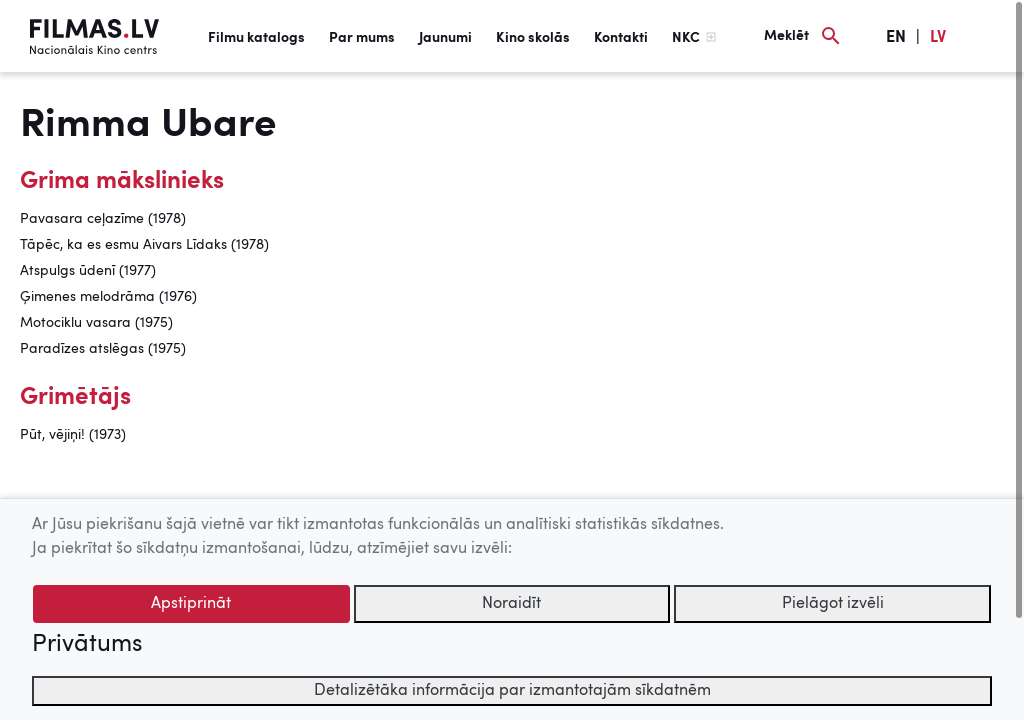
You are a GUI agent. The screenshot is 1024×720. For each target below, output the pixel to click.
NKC (686, 38)
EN (896, 38)
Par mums (362, 38)
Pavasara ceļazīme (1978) (103, 219)
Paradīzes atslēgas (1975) (103, 349)
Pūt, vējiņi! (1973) (73, 435)
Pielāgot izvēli (833, 604)
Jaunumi (445, 38)
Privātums (87, 645)
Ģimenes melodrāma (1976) (108, 297)
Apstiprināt (191, 604)
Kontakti (621, 38)
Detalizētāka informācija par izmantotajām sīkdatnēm (512, 691)
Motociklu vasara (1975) (96, 323)
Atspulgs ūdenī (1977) (88, 271)
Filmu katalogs (256, 38)
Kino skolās (533, 38)
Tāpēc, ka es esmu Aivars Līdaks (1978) (144, 245)
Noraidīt (511, 604)
